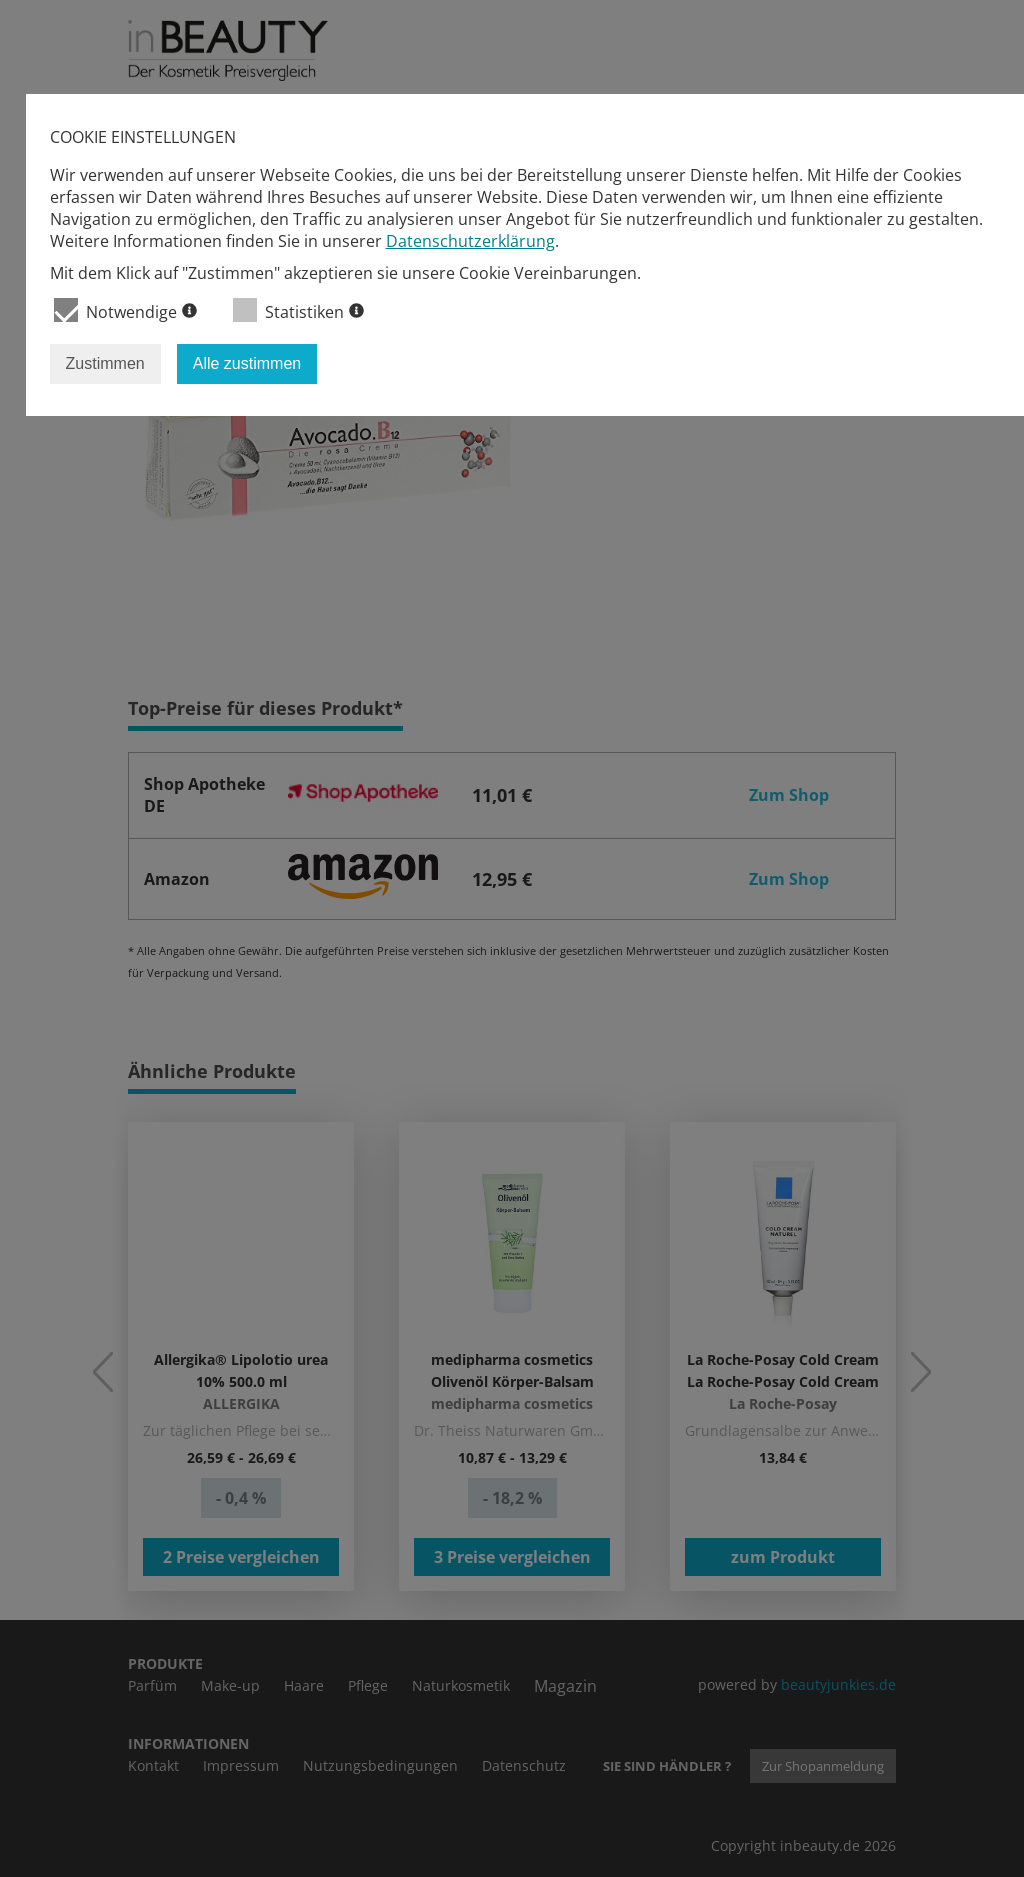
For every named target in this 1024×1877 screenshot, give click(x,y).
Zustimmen (105, 363)
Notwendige (125, 310)
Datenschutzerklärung (470, 241)
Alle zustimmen (247, 363)
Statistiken (298, 310)
